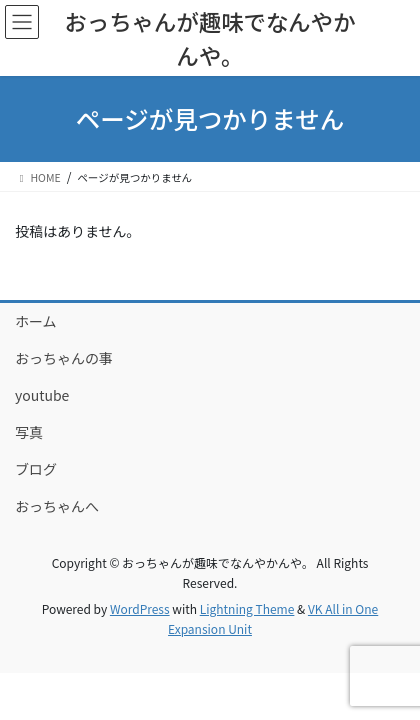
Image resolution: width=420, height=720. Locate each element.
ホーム (36, 321)
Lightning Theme (247, 608)
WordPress (140, 608)
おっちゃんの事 (64, 358)
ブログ (36, 469)
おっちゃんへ (57, 506)
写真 (29, 432)
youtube (42, 395)
